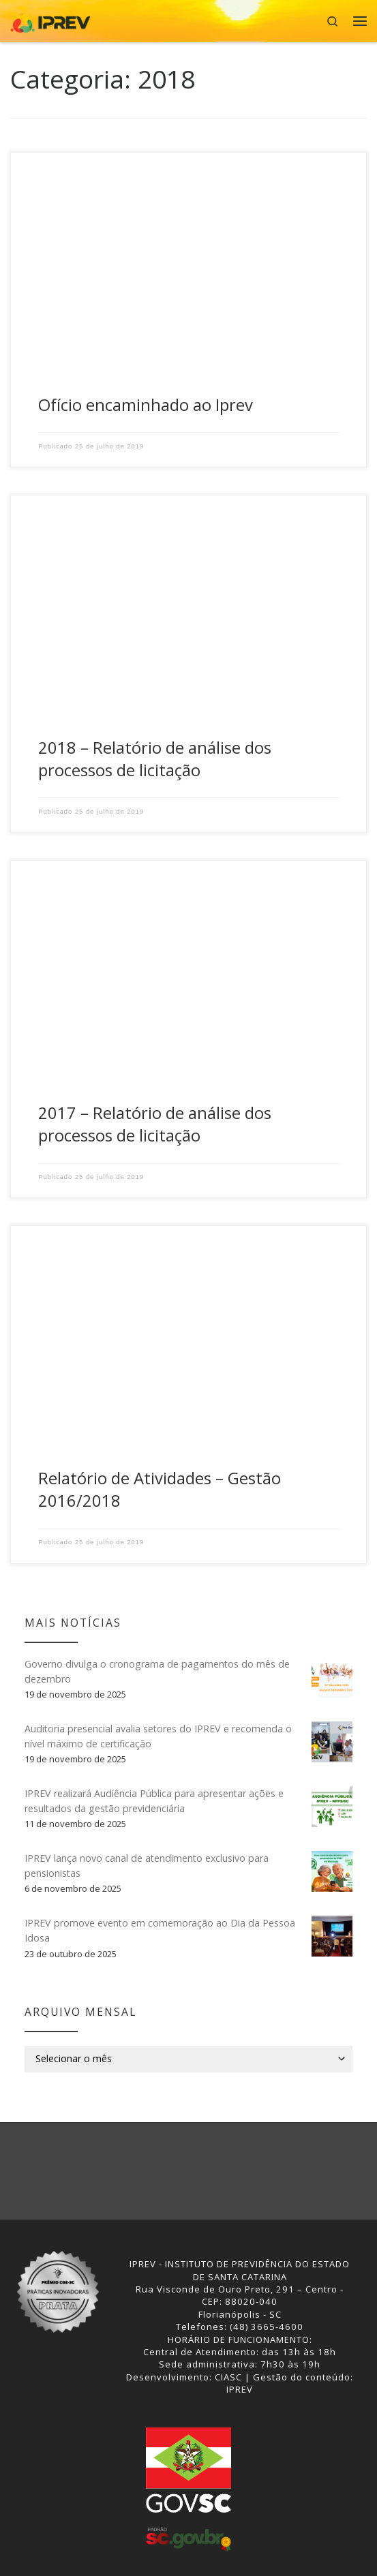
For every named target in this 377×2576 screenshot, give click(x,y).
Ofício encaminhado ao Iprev (145, 405)
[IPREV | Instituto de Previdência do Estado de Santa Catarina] (50, 19)
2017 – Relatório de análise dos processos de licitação (154, 1124)
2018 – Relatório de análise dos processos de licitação (154, 759)
